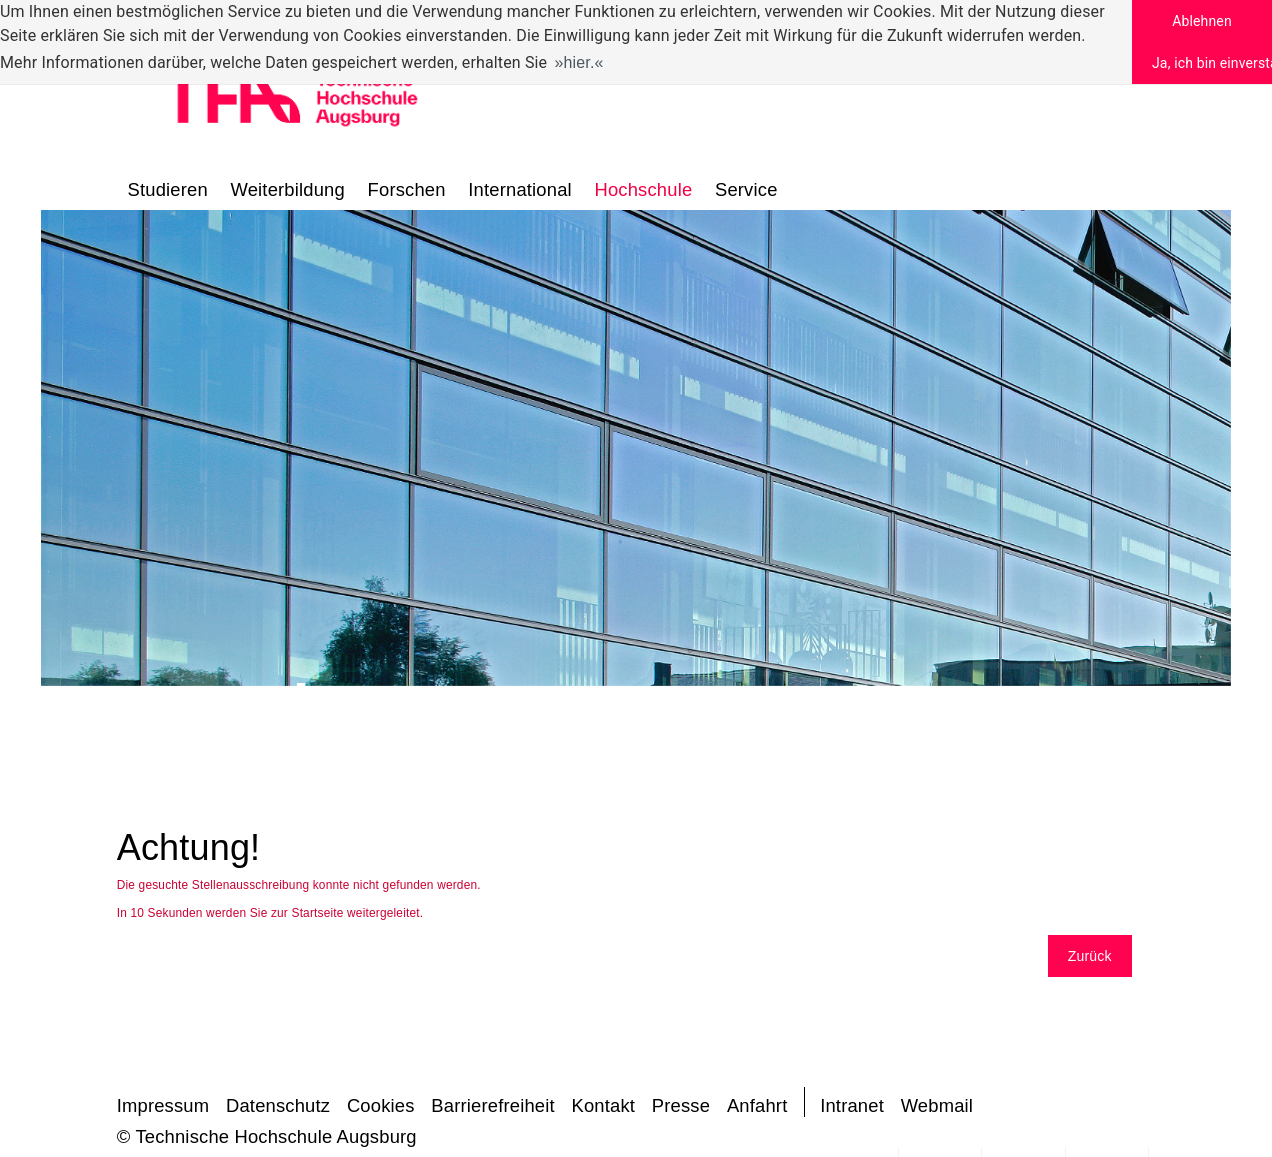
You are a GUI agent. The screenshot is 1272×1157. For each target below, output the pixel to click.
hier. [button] (579, 62)
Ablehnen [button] (1202, 21)
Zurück (1090, 956)
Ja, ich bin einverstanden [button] (1212, 63)
